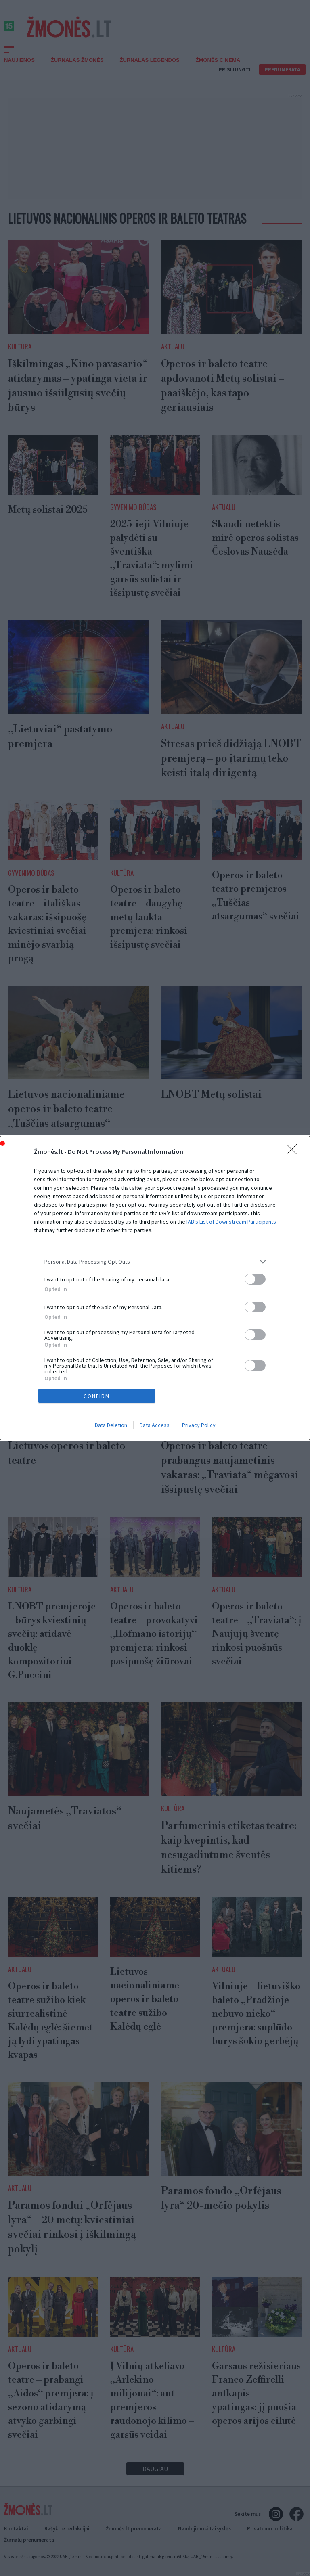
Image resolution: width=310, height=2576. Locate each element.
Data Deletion (111, 1425)
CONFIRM (97, 1396)
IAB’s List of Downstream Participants (231, 1221)
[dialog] (155, 1288)
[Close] (294, 1151)
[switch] (255, 1279)
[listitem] (155, 1261)
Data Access (155, 1425)
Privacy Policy (199, 1425)
